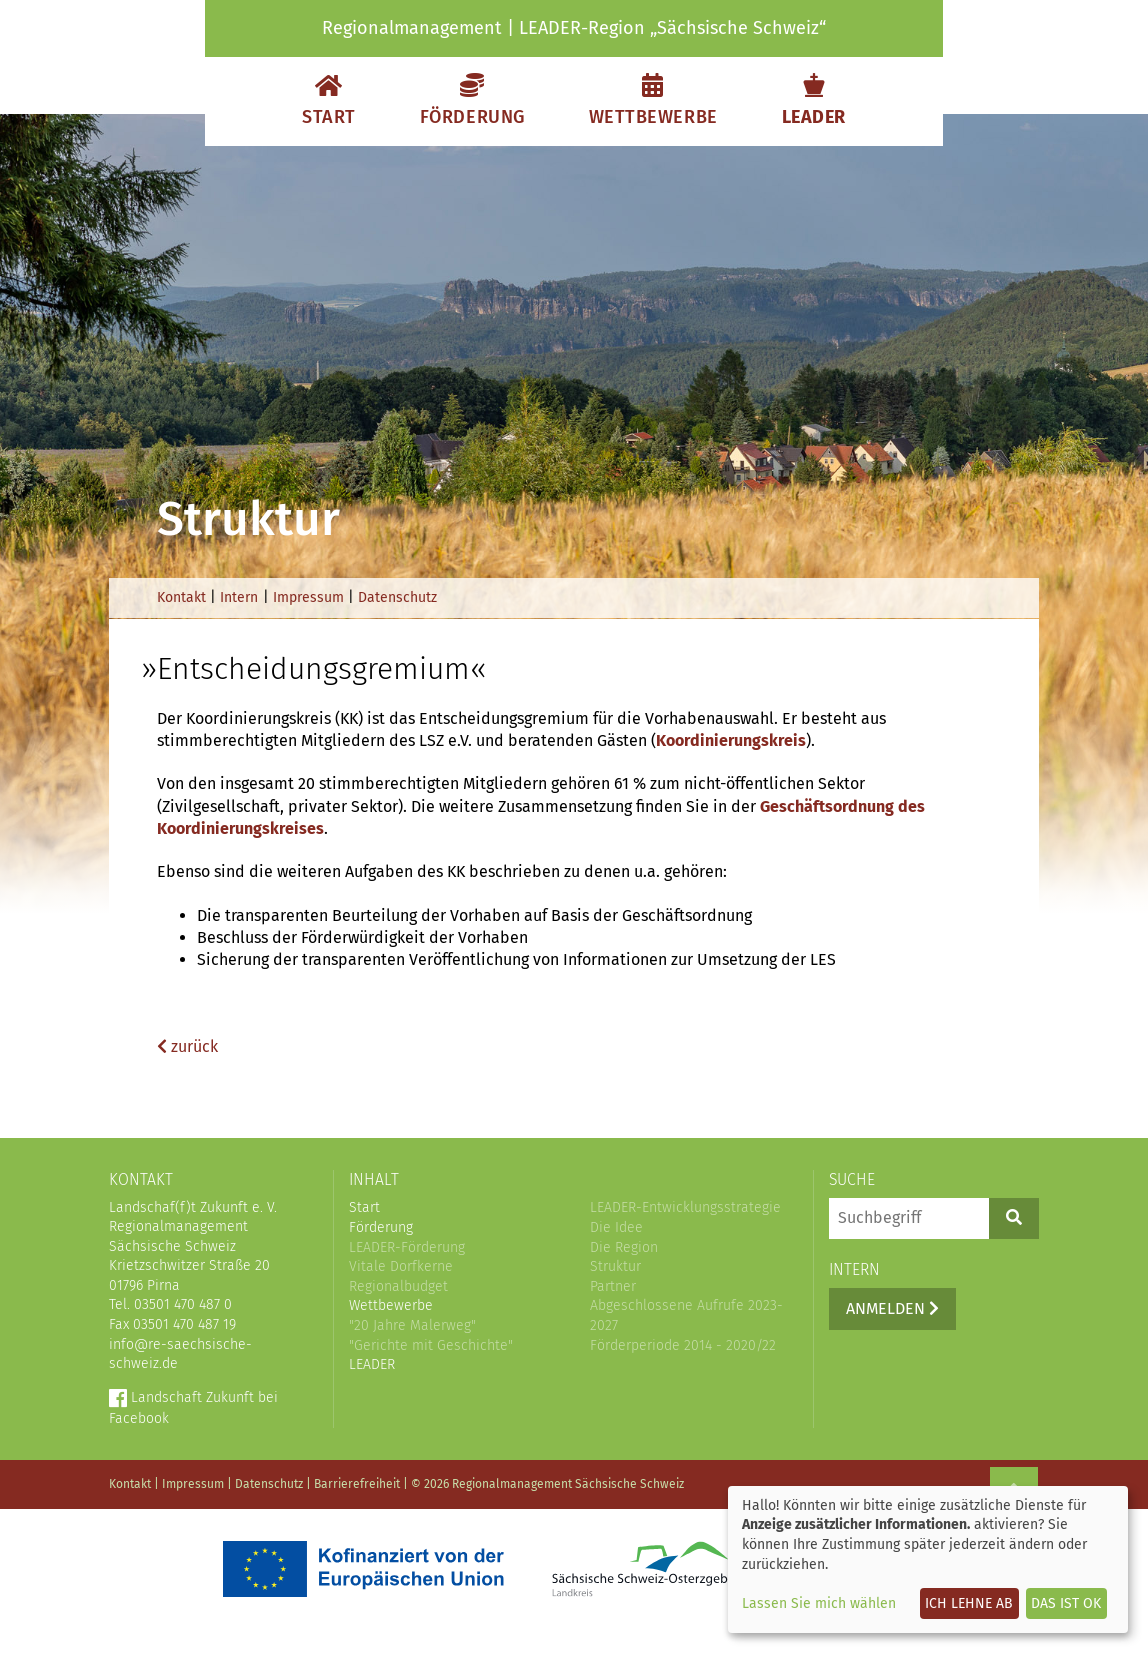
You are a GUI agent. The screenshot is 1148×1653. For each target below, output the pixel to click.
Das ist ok (1066, 1603)
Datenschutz (397, 597)
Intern (239, 597)
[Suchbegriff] (909, 1218)
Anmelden (892, 1308)
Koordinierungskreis (731, 740)
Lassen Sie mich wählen (819, 1603)
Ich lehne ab (969, 1603)
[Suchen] (1014, 1218)
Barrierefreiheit (357, 1484)
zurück (187, 1046)
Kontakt (181, 597)
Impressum (308, 597)
